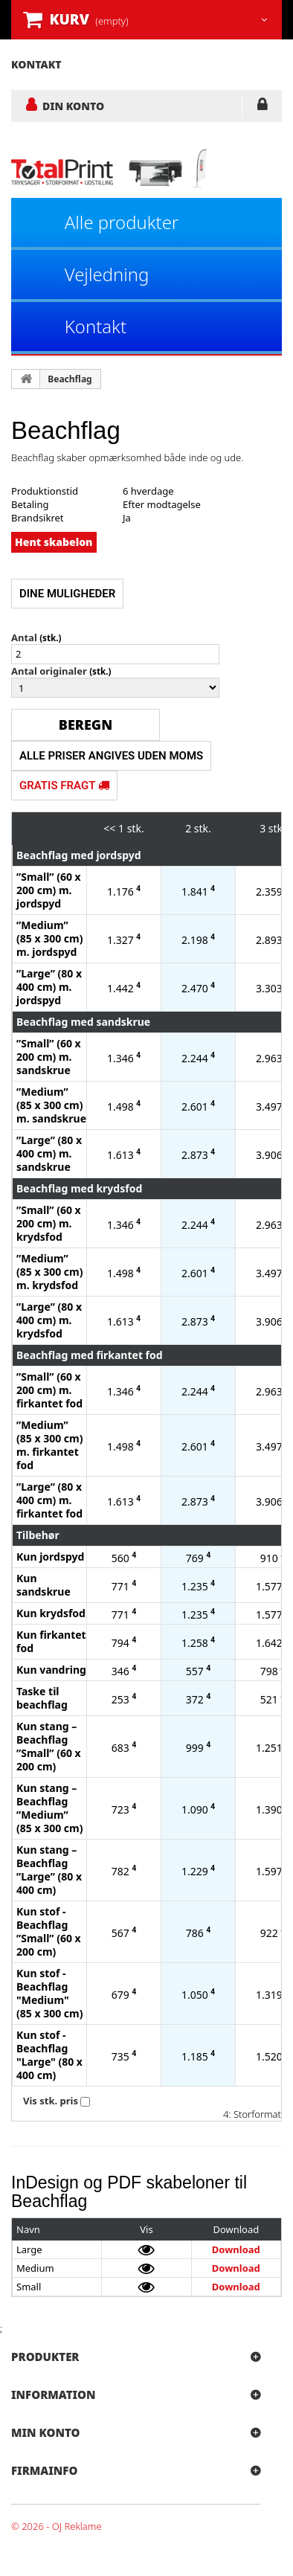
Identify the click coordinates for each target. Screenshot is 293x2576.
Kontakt (95, 326)
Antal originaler (49, 671)
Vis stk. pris (50, 2100)
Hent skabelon (54, 542)
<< (109, 828)
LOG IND (262, 107)
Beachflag (69, 379)
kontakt (36, 64)
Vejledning (107, 274)
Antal (24, 637)
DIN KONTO (73, 105)
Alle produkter (122, 222)
